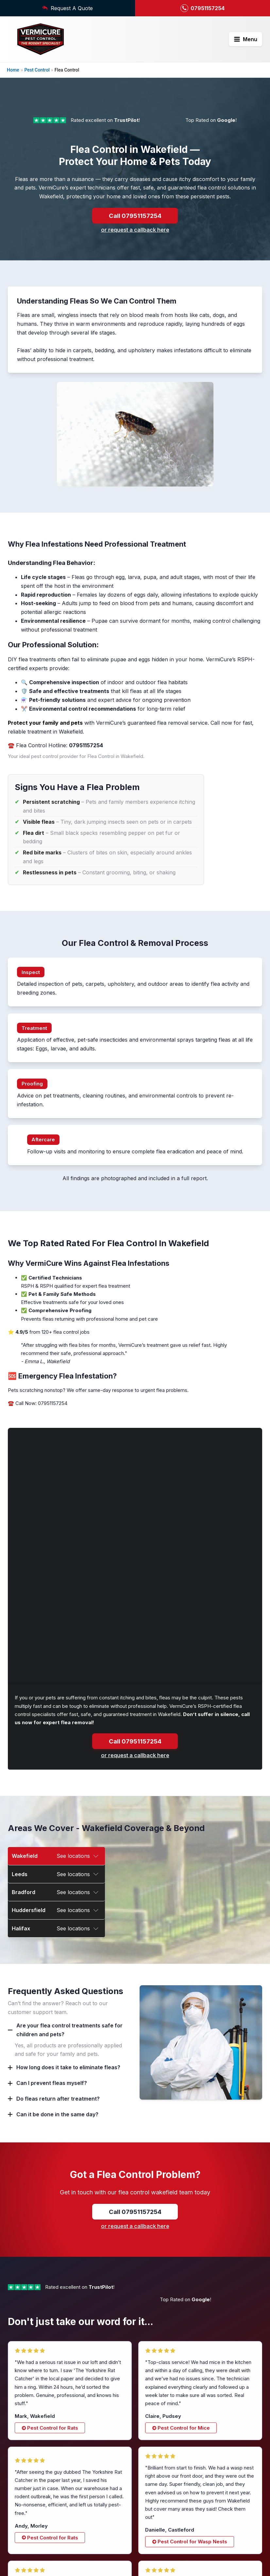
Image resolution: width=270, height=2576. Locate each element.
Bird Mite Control (161, 2553)
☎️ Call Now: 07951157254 (37, 1379)
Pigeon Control (158, 2544)
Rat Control (154, 2483)
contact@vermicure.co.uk (40, 2481)
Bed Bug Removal (162, 2535)
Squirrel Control (159, 2509)
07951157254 (31, 2472)
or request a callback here (135, 206)
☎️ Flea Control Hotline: (55, 721)
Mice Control (156, 2500)
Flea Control (155, 2527)
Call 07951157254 (135, 191)
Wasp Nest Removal (165, 2518)
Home (13, 70)
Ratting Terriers (159, 2491)
